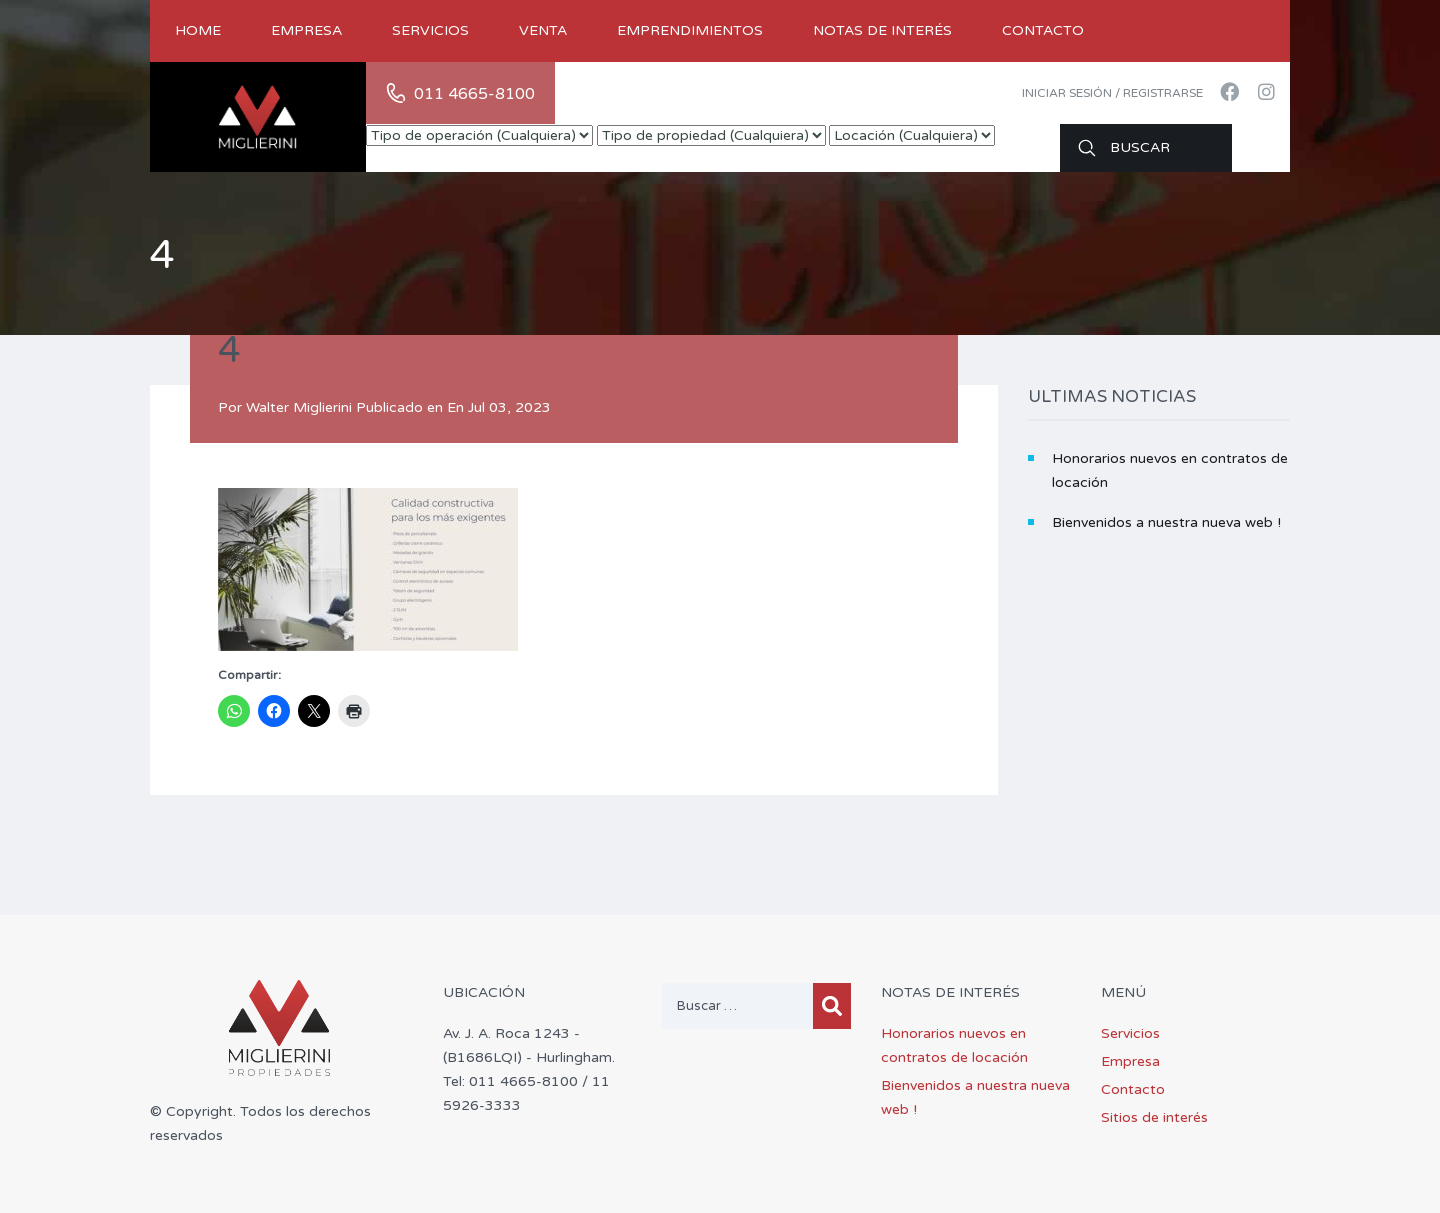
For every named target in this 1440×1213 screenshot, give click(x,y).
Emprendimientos (690, 30)
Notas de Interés (882, 30)
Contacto (1043, 30)
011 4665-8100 (474, 94)
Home (198, 30)
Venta (543, 30)
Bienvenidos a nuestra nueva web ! (1166, 522)
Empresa (306, 30)
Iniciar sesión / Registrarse (1112, 93)
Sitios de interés (1154, 1117)
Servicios (430, 30)
